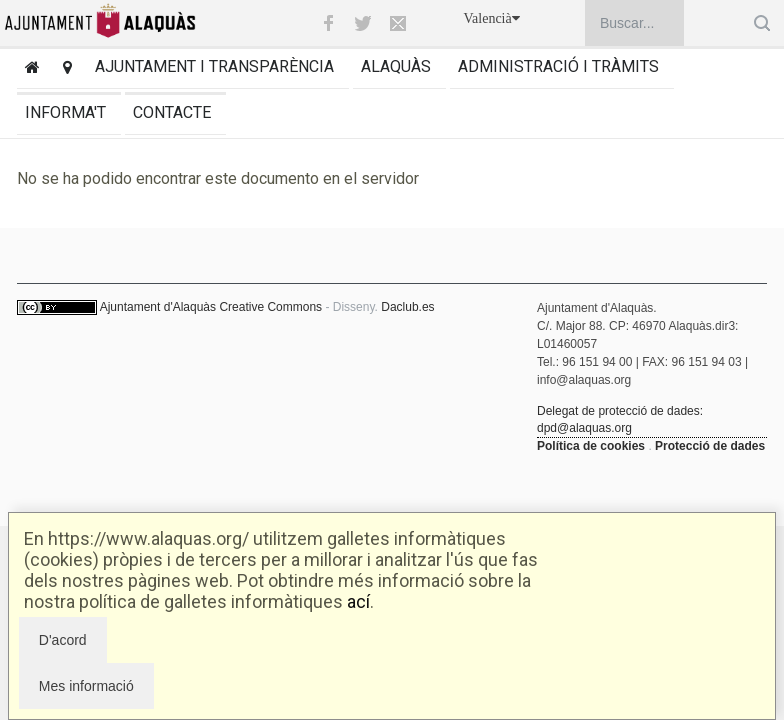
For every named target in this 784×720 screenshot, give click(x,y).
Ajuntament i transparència (214, 66)
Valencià (492, 18)
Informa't (65, 112)
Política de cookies (591, 446)
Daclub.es (407, 307)
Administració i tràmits (558, 66)
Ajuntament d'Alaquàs (158, 307)
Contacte (172, 112)
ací (358, 601)
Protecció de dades (710, 446)
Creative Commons (270, 307)
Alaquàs (396, 66)
